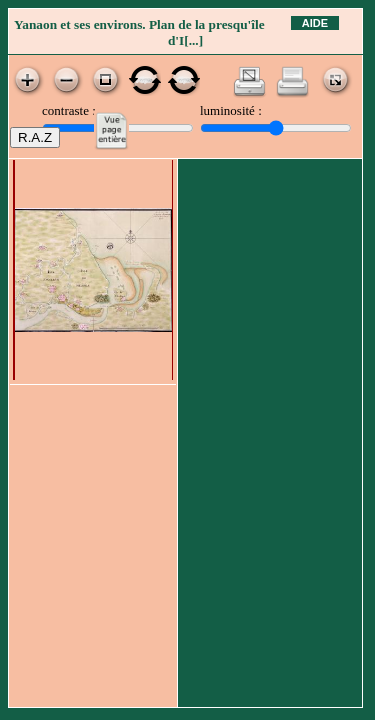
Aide (315, 23)
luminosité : (231, 110)
